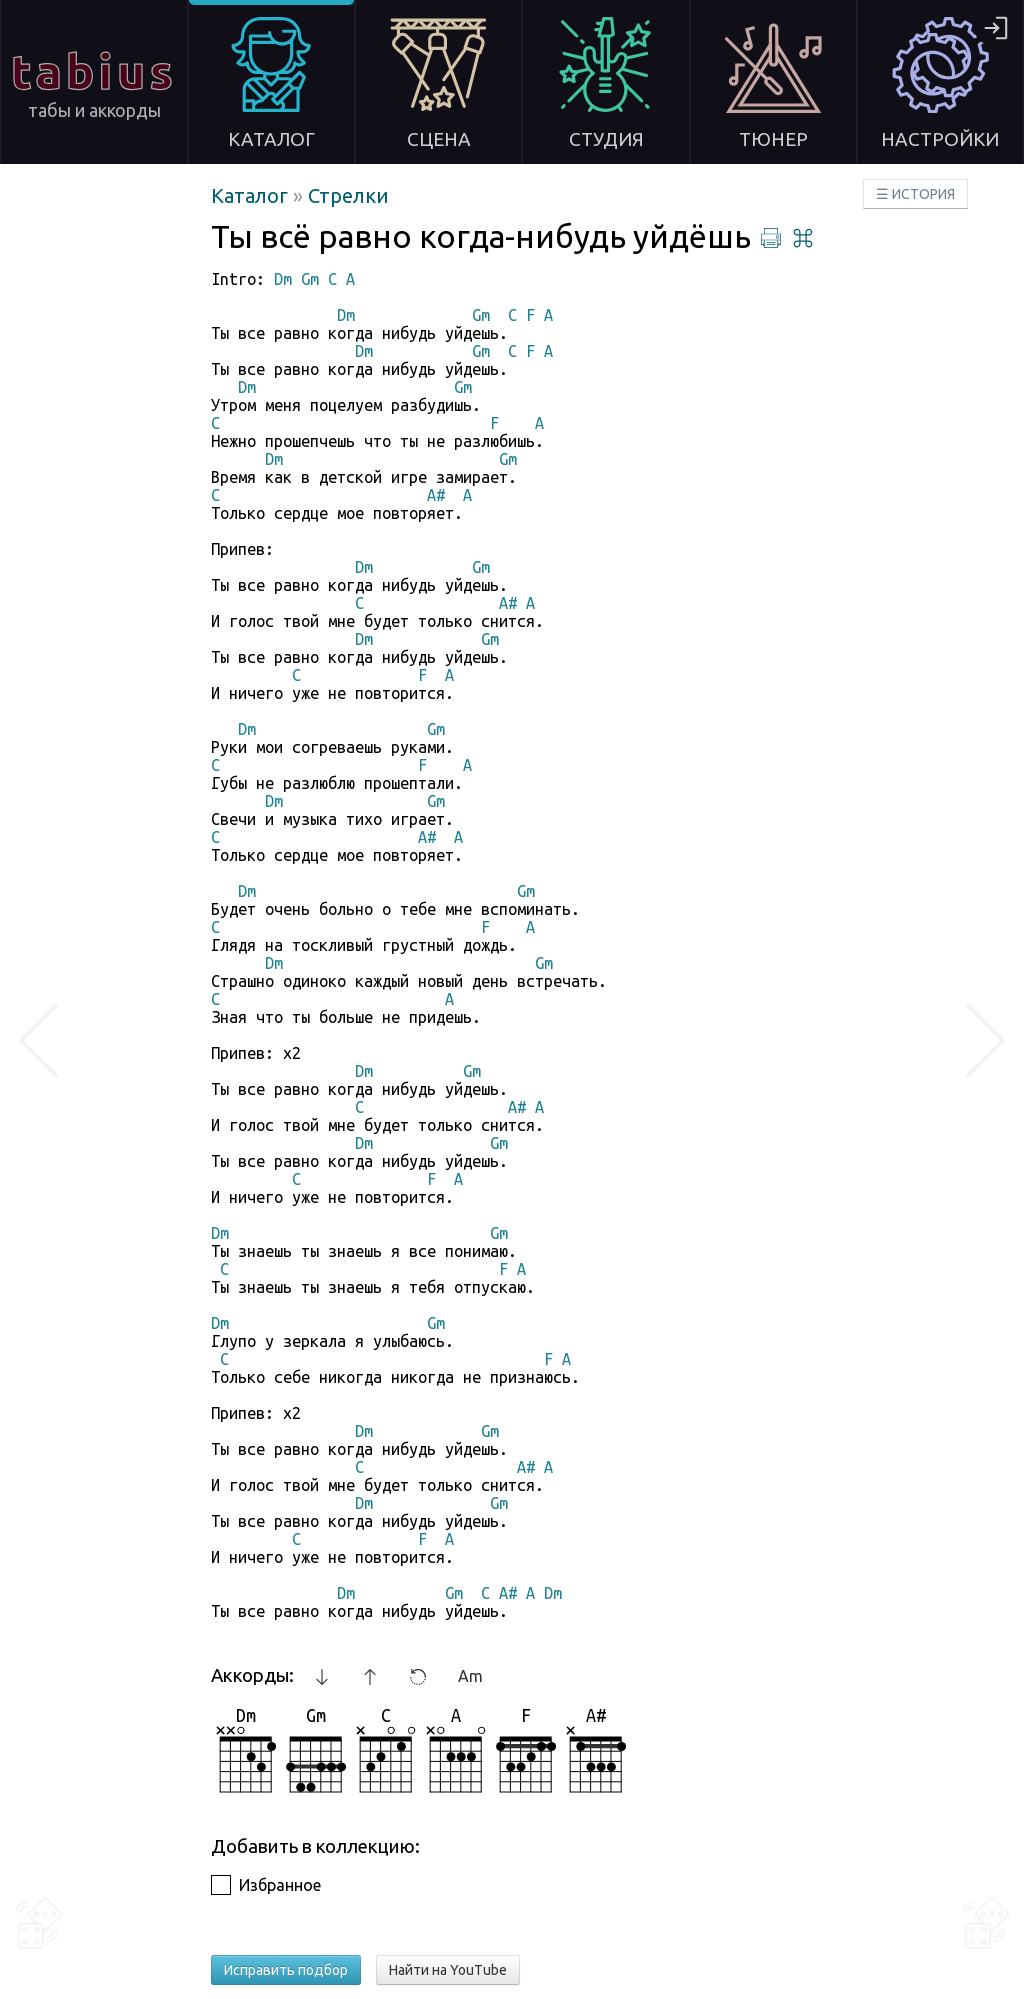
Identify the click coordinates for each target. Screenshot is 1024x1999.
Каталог (252, 195)
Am (470, 1676)
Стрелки (348, 195)
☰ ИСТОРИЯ (915, 194)
